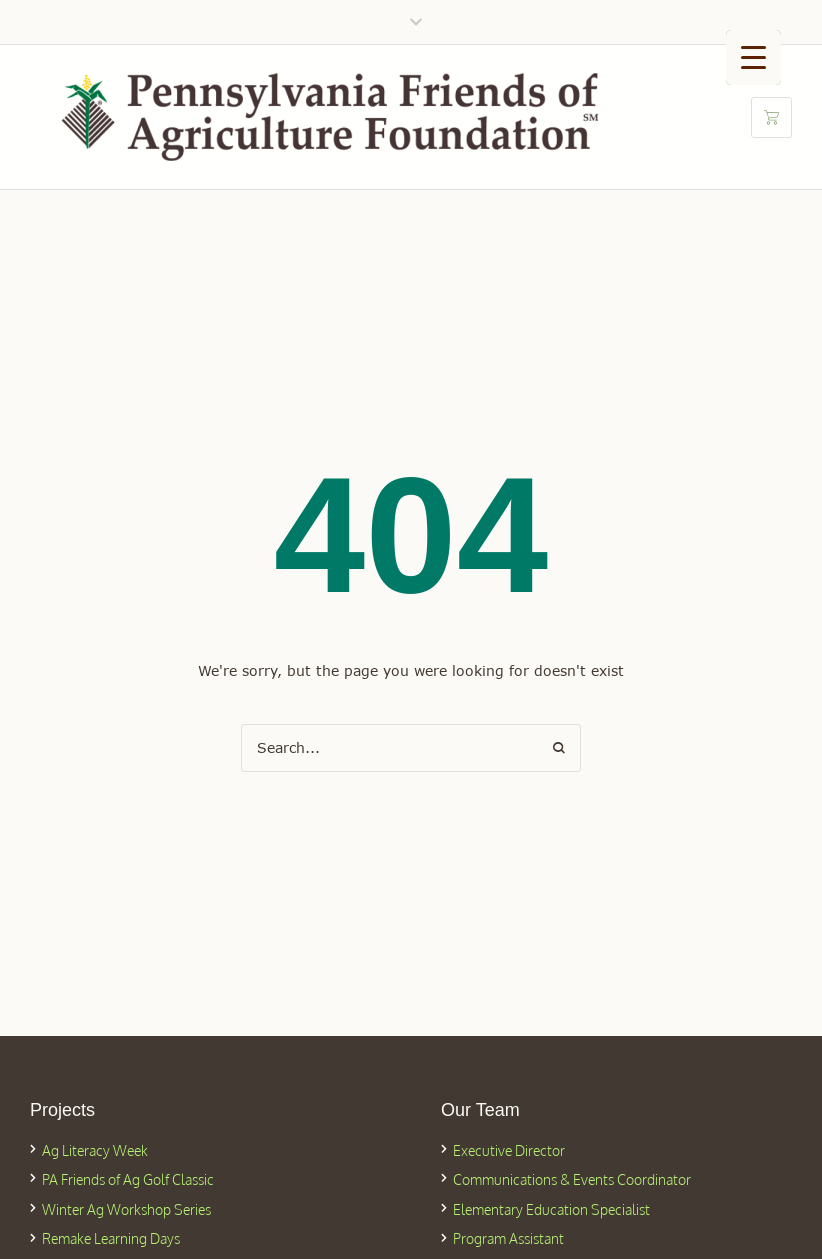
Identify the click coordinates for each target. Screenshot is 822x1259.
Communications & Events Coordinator (572, 1179)
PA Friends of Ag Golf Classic (128, 1179)
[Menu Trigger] (753, 57)
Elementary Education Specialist (551, 1209)
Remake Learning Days (111, 1238)
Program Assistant (508, 1238)
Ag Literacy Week (95, 1150)
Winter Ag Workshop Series (126, 1209)
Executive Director (509, 1150)
